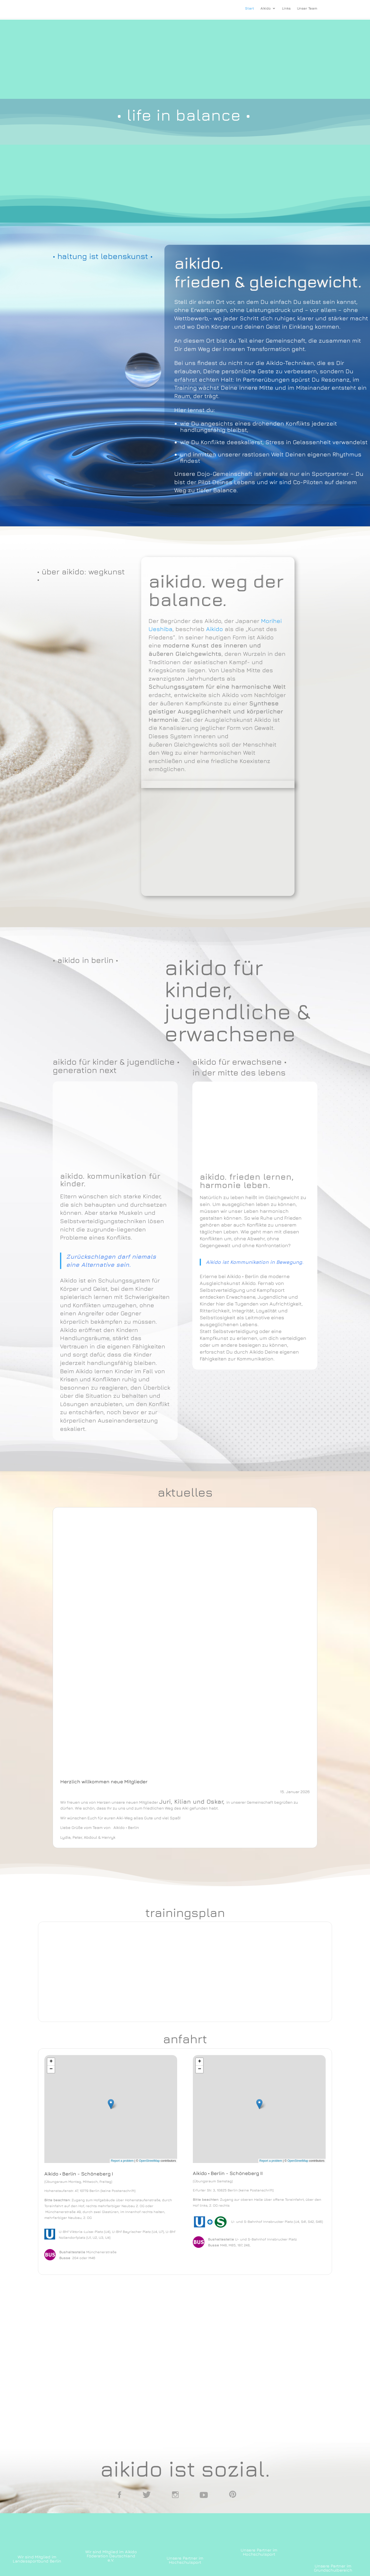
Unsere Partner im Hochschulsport (185, 2302)
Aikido (265, 10)
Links (286, 10)
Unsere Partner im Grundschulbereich (333, 2310)
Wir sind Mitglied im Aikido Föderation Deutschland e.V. (111, 2297)
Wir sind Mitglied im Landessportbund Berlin (37, 2301)
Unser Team (307, 10)
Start (249, 10)
